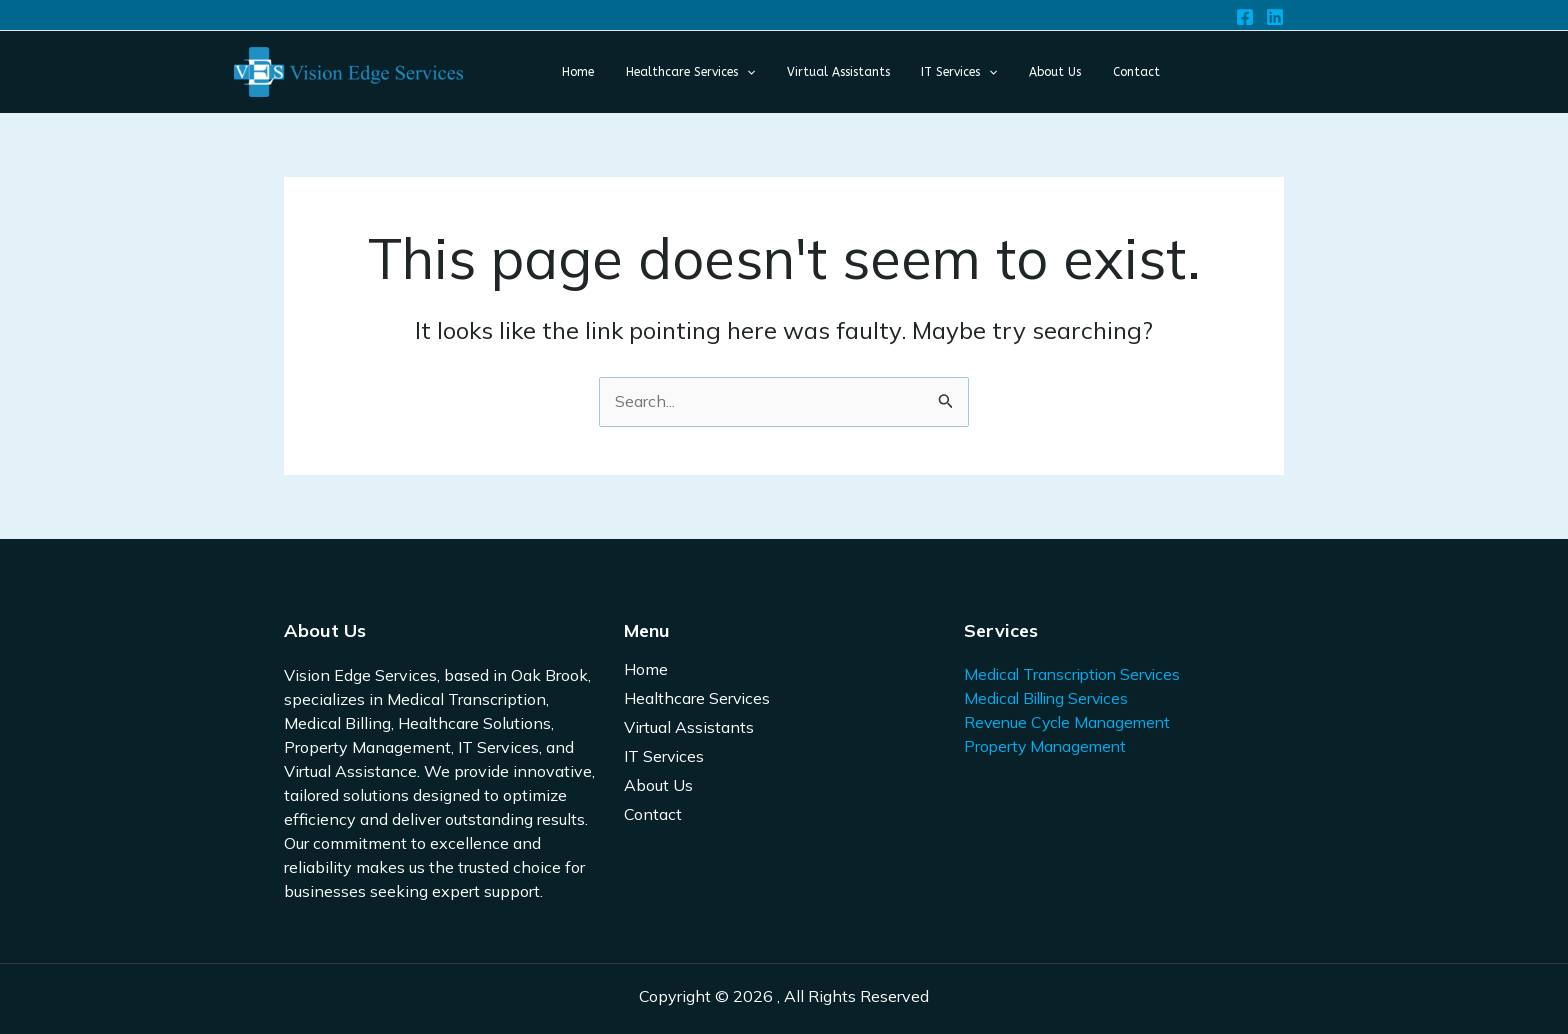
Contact (653, 815)
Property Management (1047, 747)
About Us (658, 786)
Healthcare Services (697, 699)
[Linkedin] (1275, 17)
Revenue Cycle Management (1070, 723)
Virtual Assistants (689, 728)
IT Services (664, 757)
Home (646, 670)
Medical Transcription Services (1076, 675)
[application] (716, 72)
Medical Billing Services (1050, 699)
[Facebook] (1245, 17)
